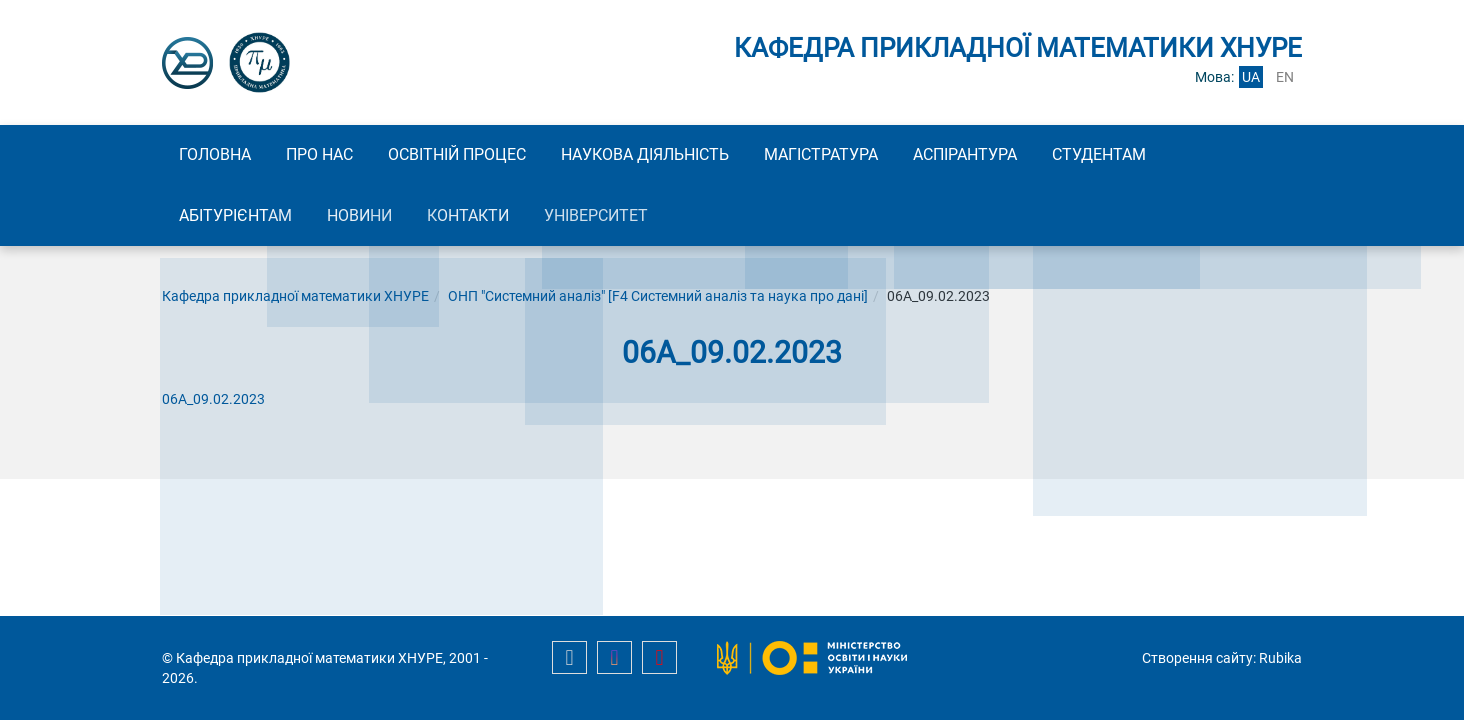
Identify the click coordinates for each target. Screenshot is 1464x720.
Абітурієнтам (241, 218)
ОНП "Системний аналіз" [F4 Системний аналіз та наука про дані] (658, 301)
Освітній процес (485, 155)
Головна (221, 155)
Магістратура (871, 155)
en (1285, 77)
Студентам (1171, 155)
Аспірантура (1026, 155)
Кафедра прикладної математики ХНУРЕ (295, 301)
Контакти (496, 218)
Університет (635, 218)
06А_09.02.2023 (213, 404)
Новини (376, 218)
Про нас (336, 155)
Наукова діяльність (684, 155)
